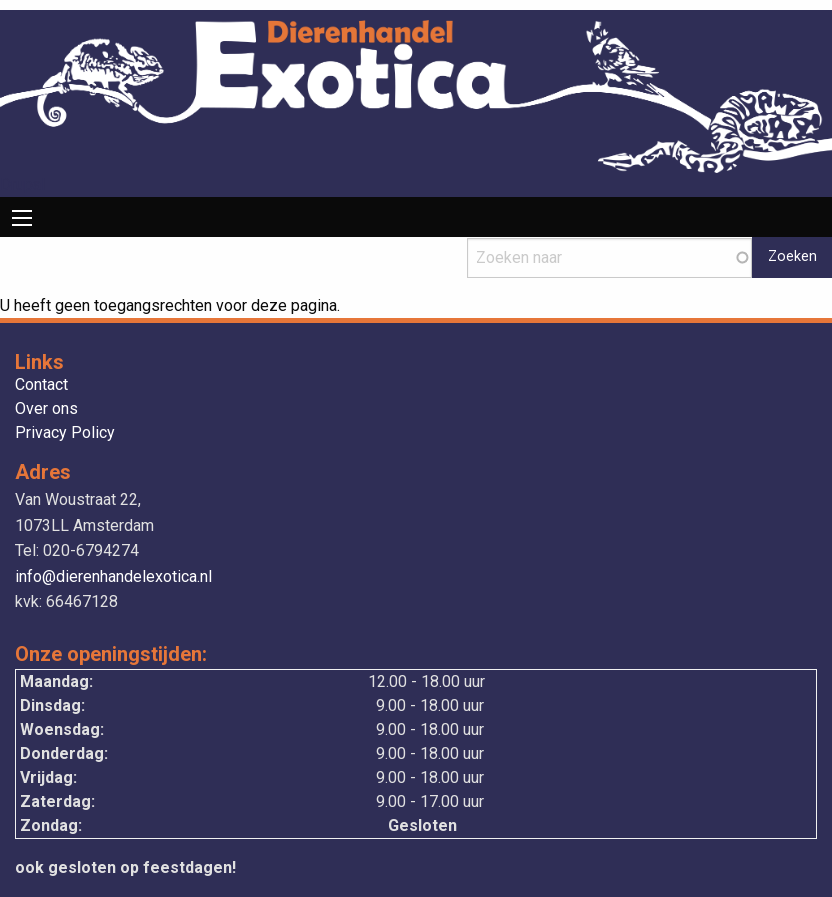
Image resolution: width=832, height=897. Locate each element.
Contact (41, 385)
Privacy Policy (65, 433)
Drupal (22, 184)
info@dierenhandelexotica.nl (113, 576)
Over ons (46, 409)
